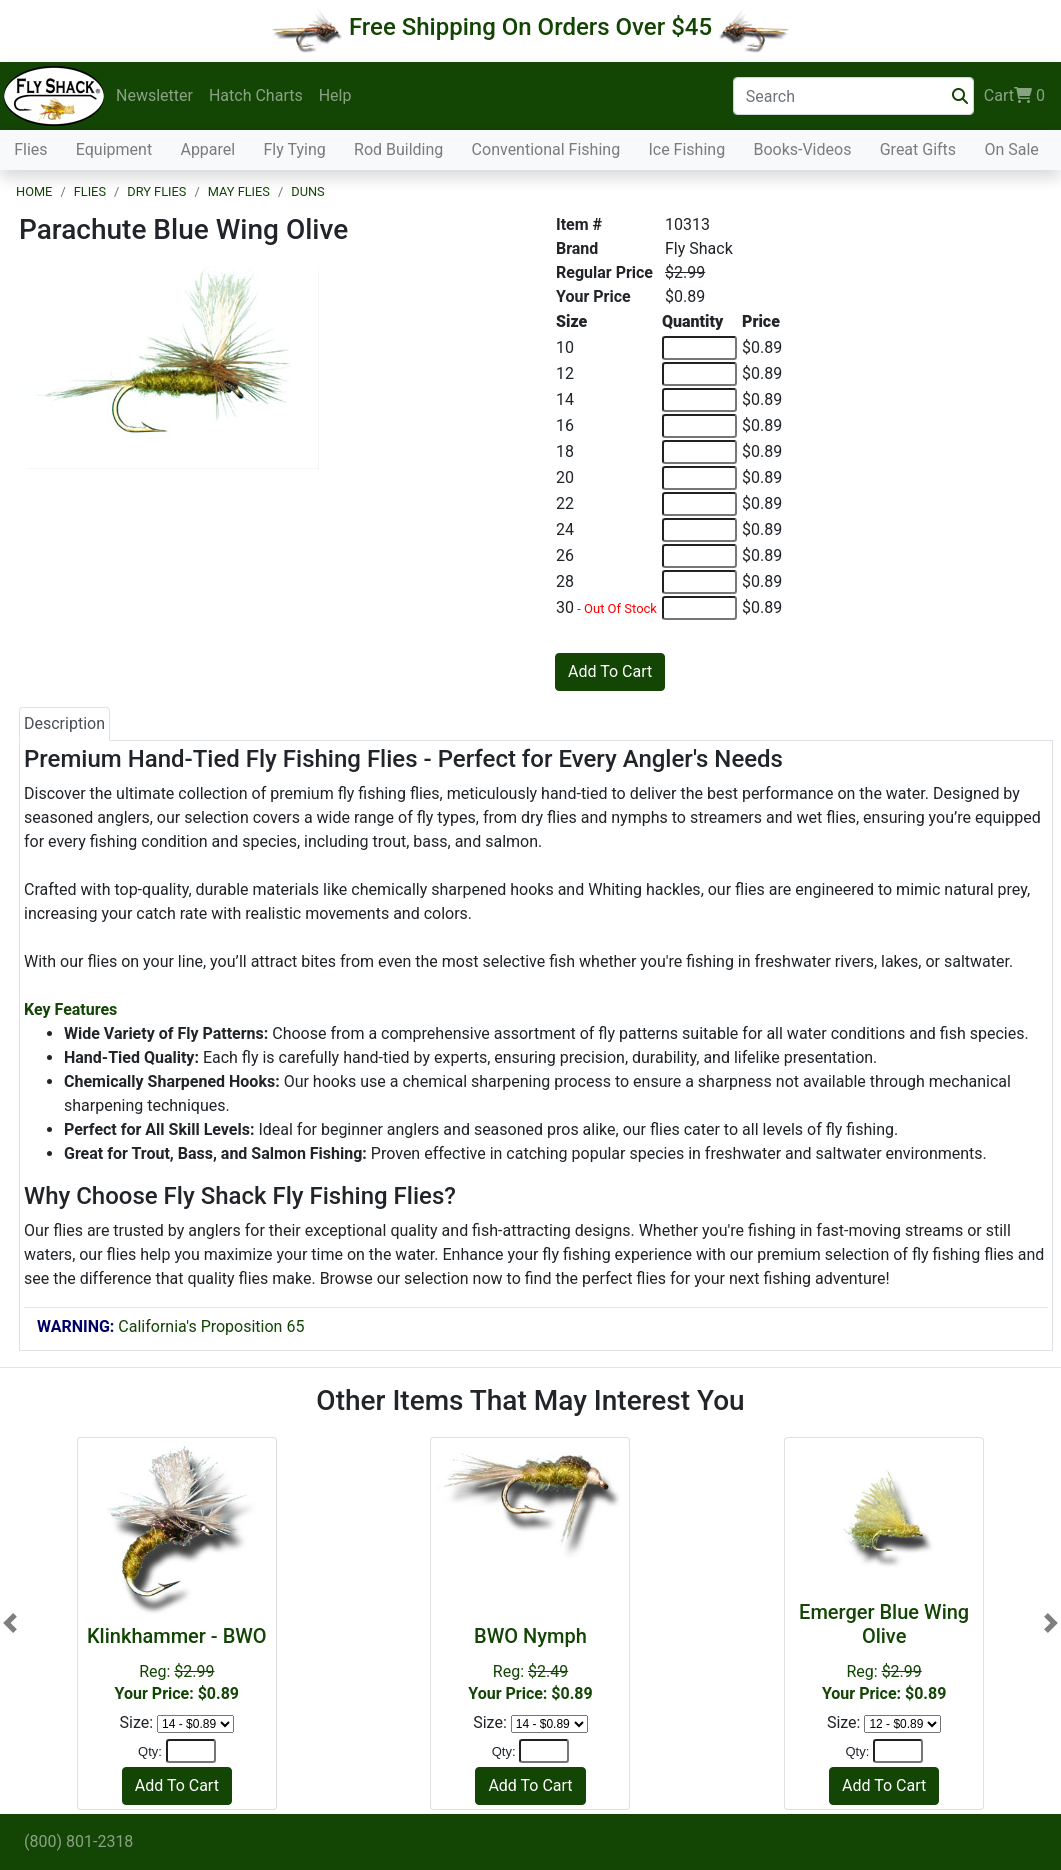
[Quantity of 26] (699, 556)
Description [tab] (64, 723)
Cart (1014, 96)
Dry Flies (156, 191)
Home (34, 191)
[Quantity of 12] (699, 374)
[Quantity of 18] (699, 452)
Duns (307, 191)
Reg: (177, 1663)
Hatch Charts (256, 95)
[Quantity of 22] (699, 504)
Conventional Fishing (546, 149)
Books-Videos (802, 149)
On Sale (1011, 149)
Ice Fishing (686, 149)
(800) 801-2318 (78, 1841)
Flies (30, 149)
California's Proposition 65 (170, 1326)
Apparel (207, 149)
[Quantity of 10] (699, 348)
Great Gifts (918, 149)
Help (335, 95)
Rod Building (398, 149)
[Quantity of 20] (699, 478)
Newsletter (154, 95)
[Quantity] (191, 1751)
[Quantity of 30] (699, 608)
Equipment (114, 149)
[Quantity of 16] (699, 426)
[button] (10, 1623)
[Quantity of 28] (699, 582)
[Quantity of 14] (699, 400)
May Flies (239, 191)
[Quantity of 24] (699, 530)
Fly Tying (295, 149)
